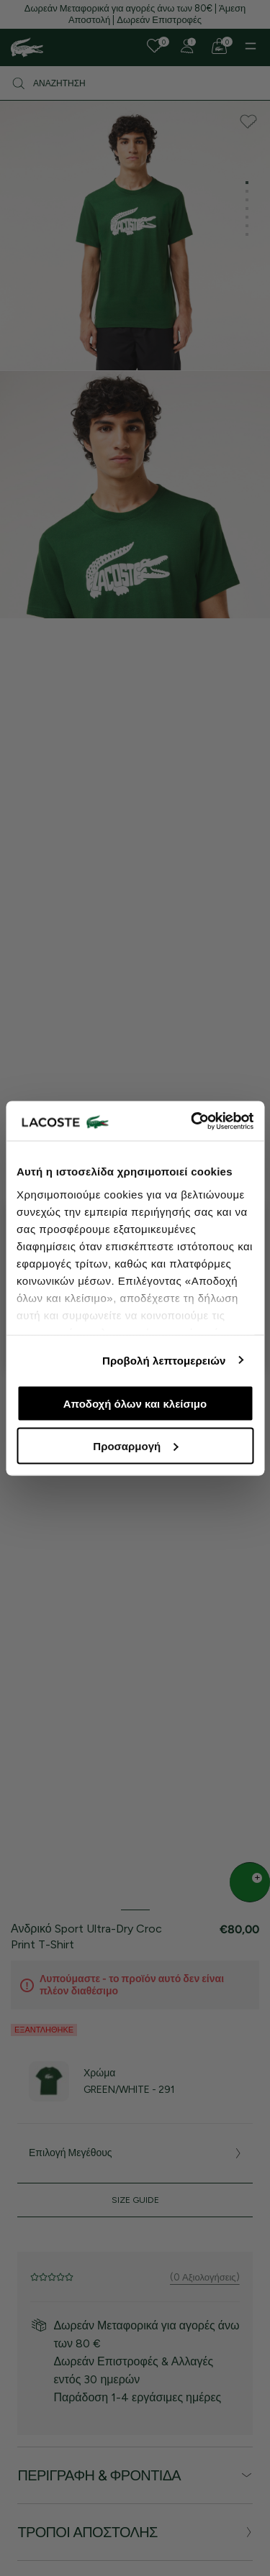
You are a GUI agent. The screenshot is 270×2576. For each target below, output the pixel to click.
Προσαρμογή (135, 1445)
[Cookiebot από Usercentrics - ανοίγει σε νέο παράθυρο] (192, 1120)
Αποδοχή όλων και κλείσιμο (135, 1404)
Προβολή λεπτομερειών (164, 1360)
